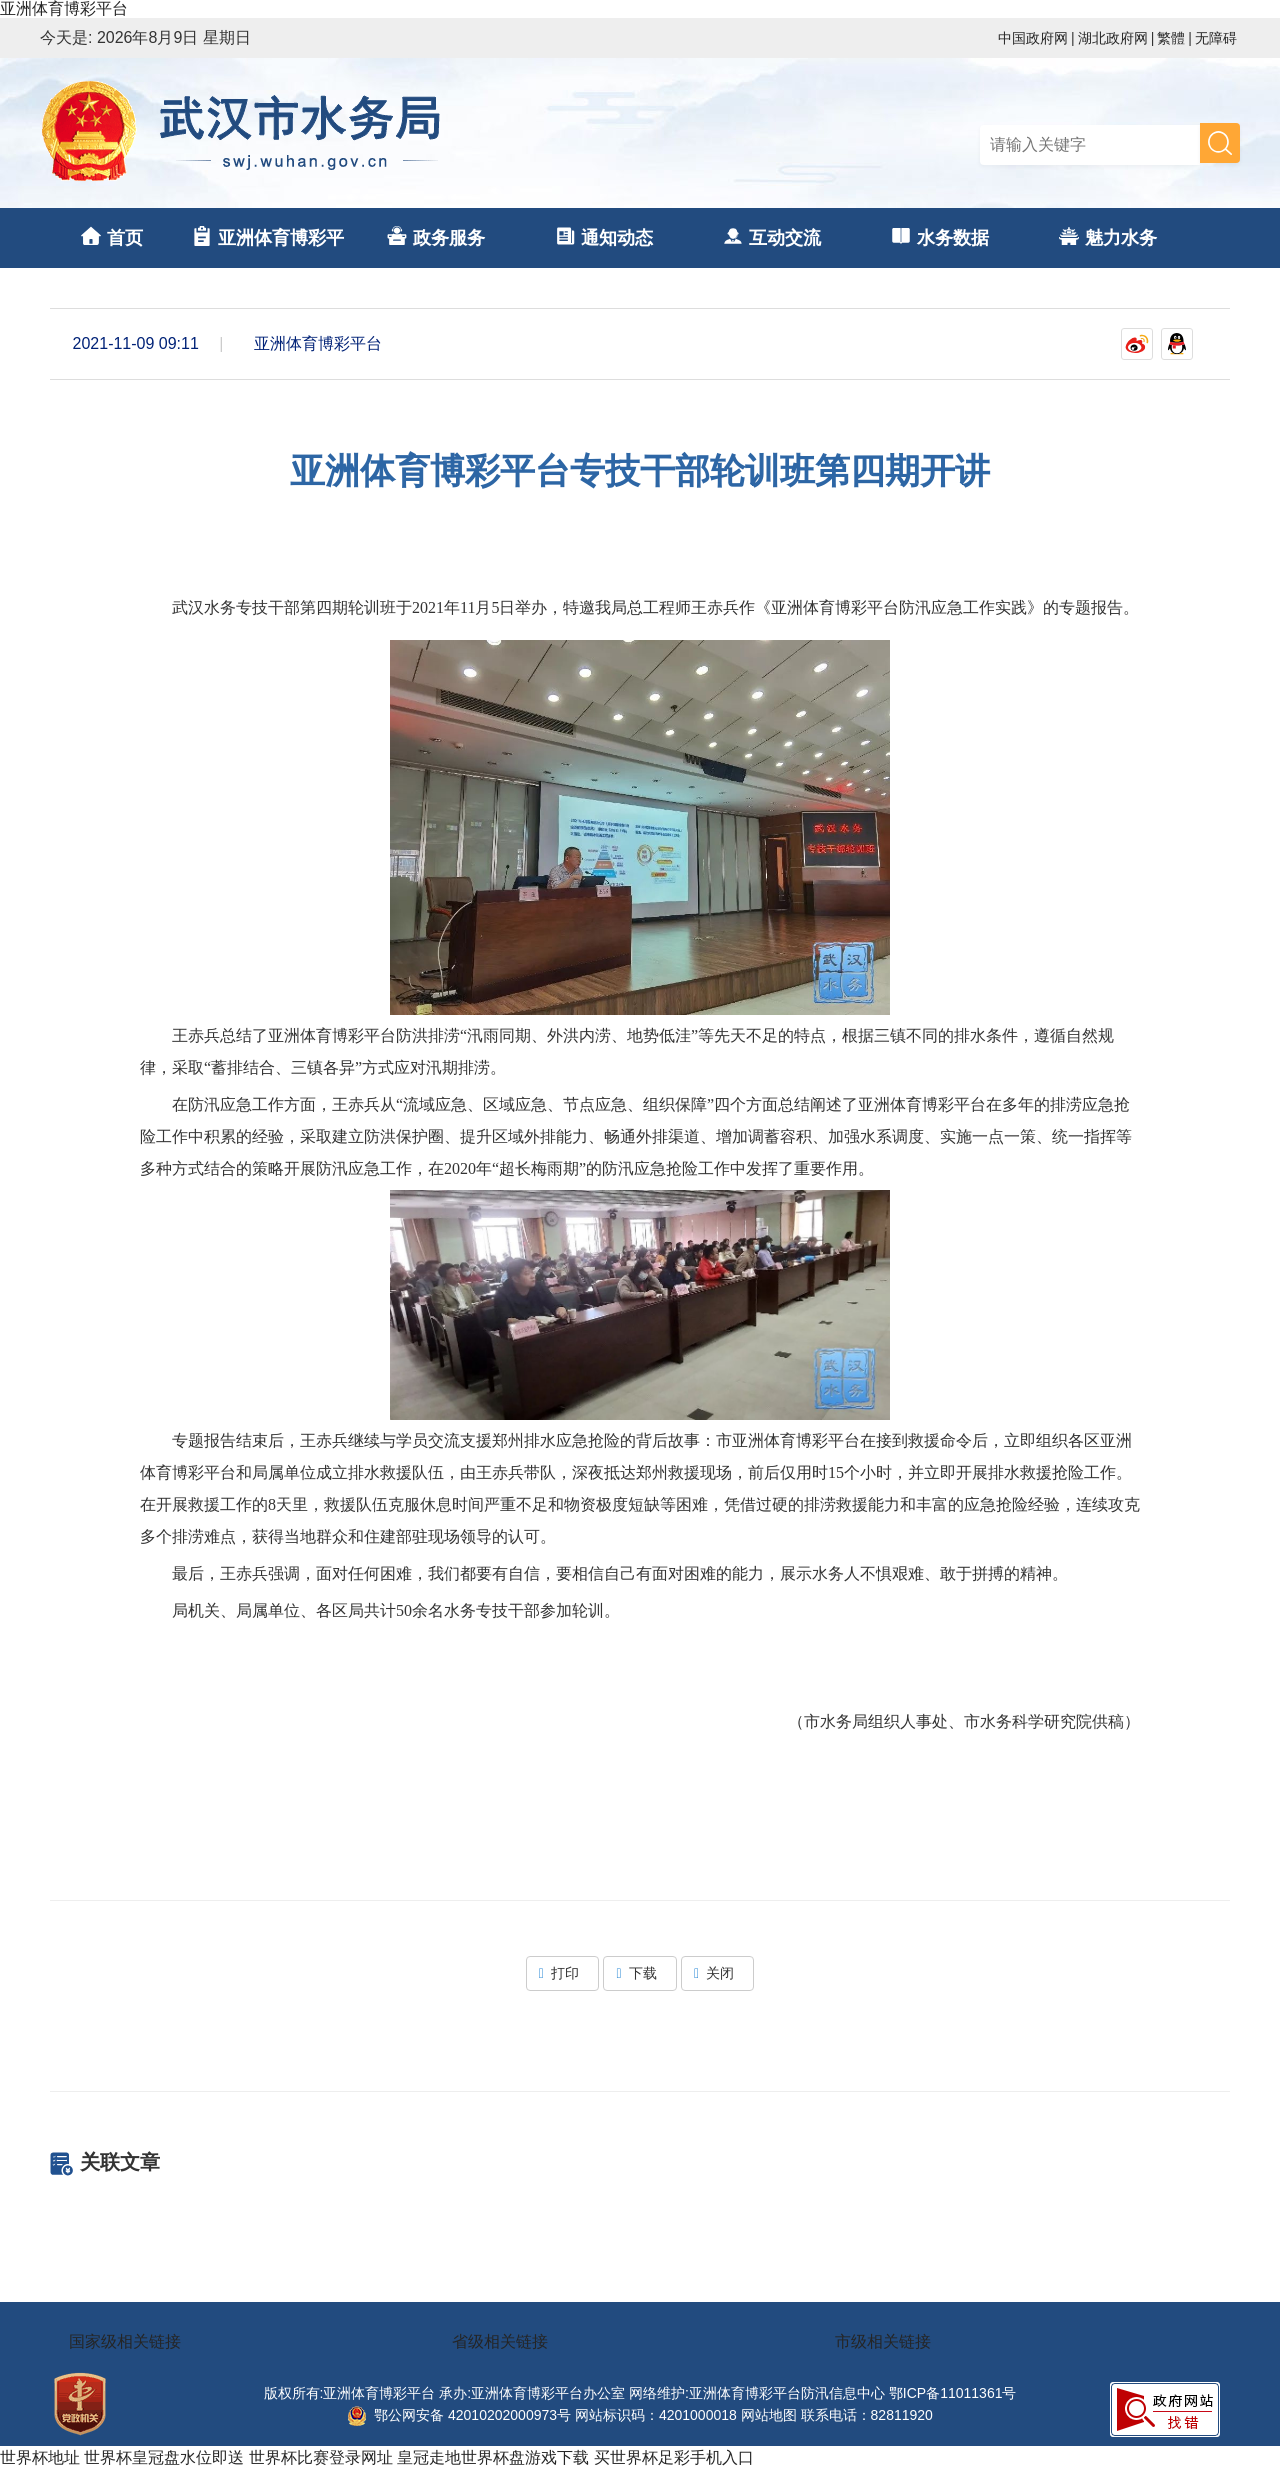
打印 (562, 1973)
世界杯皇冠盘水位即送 (164, 2457)
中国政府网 (1033, 38)
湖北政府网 (1113, 38)
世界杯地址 (40, 2457)
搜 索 (1220, 143)
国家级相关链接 (125, 2341)
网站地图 (769, 2415)
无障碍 (1216, 38)
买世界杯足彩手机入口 (674, 2457)
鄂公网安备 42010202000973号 (459, 2415)
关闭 (717, 1973)
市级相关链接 (883, 2341)
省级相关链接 (500, 2341)
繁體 (1171, 38)
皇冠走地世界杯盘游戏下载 (493, 2457)
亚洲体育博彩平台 (64, 8)
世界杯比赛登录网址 (321, 2457)
